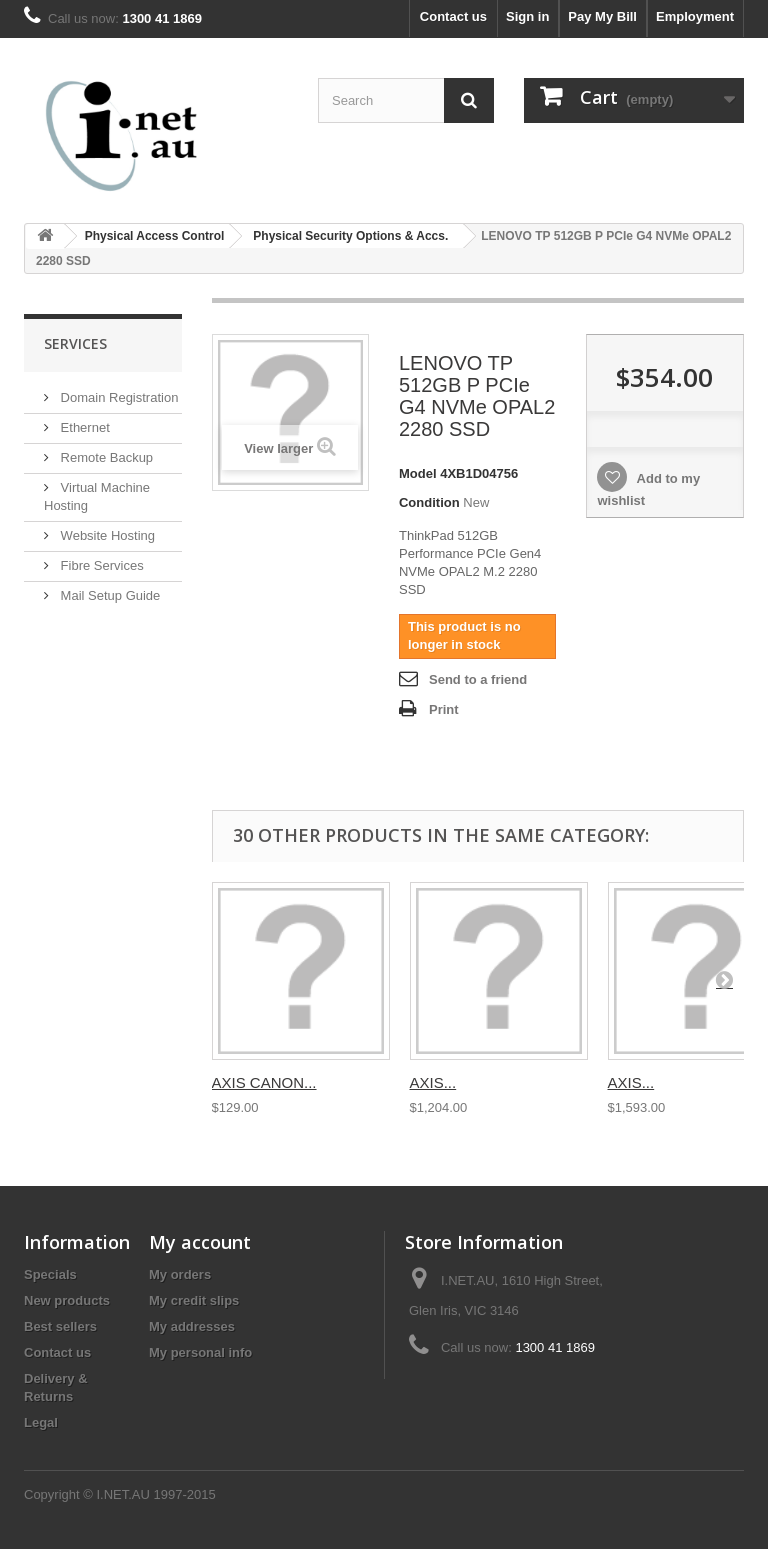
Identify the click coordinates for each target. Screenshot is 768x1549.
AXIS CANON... (264, 1082)
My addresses (192, 1326)
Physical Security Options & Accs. (350, 236)
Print (444, 709)
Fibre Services (100, 565)
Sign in (527, 16)
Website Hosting (106, 535)
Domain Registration (117, 397)
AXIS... (433, 1082)
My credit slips (194, 1300)
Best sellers (60, 1326)
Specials (50, 1274)
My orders (180, 1274)
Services (75, 343)
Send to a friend (478, 679)
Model (418, 473)
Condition (429, 502)
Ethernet (83, 427)
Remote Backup (105, 457)
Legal (41, 1422)
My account (200, 1242)
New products (67, 1300)
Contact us (453, 16)
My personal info (200, 1352)
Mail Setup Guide (108, 595)
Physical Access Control (155, 236)
